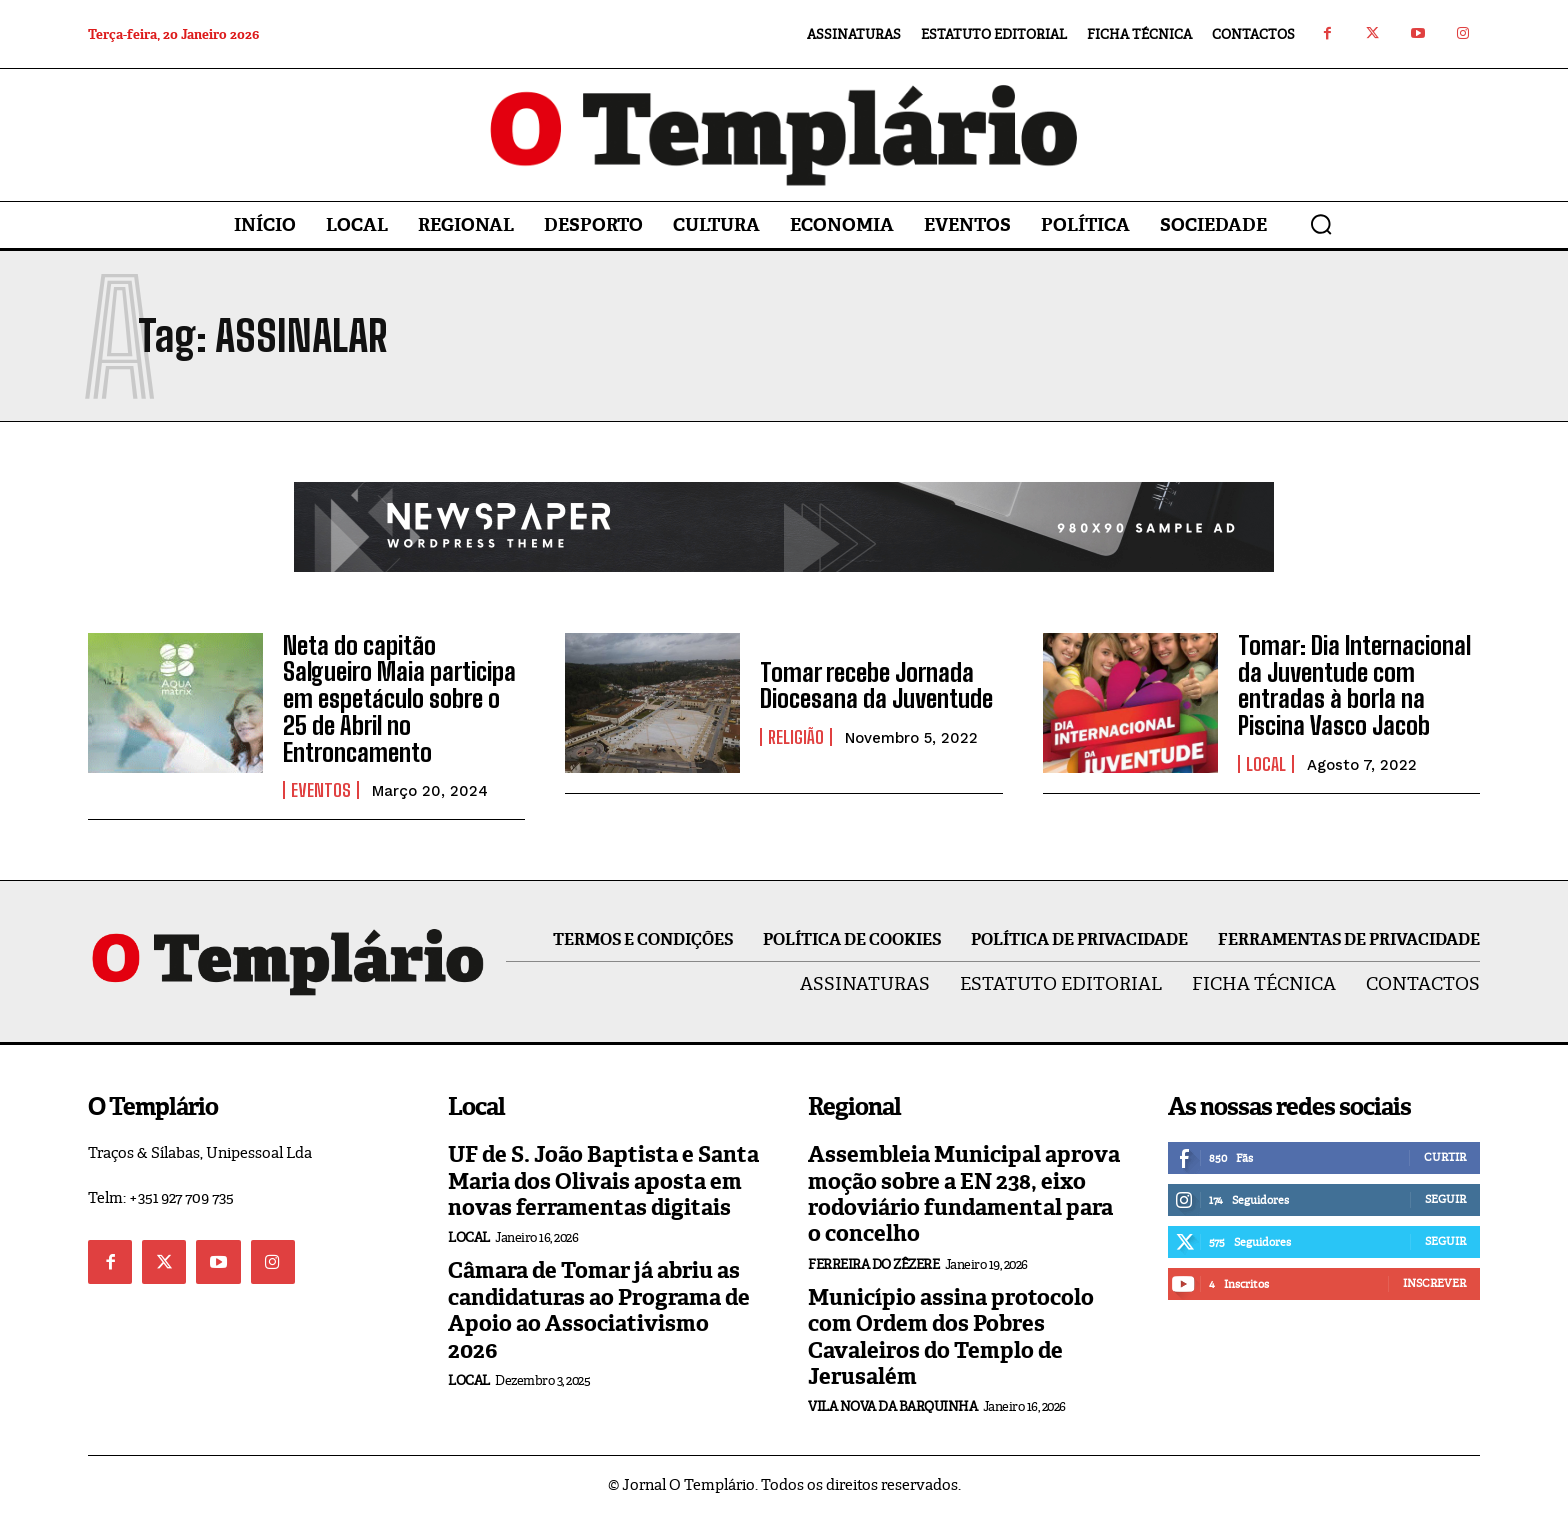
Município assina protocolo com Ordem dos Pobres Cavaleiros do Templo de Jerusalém (951, 1335)
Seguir (1445, 1198)
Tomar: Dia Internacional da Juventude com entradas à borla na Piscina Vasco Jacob (1353, 685)
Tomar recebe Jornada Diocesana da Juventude (875, 685)
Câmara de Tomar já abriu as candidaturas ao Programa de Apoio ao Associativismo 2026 (599, 1309)
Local (1266, 763)
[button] (1321, 224)
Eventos (321, 789)
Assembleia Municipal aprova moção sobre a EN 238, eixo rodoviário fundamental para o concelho (964, 1193)
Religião (796, 737)
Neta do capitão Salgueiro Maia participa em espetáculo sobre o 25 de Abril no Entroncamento (399, 698)
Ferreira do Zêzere (873, 1262)
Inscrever (1434, 1282)
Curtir (1445, 1156)
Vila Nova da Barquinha (892, 1405)
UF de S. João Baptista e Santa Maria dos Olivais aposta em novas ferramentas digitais (603, 1180)
